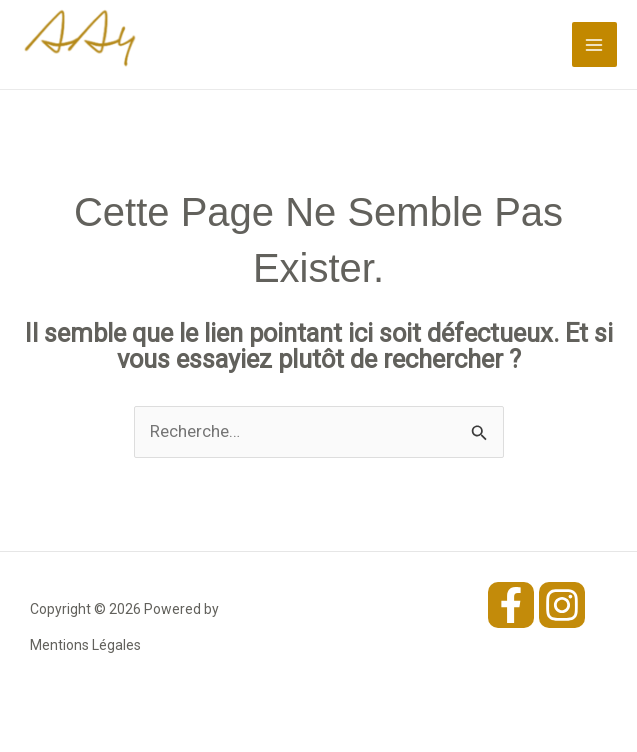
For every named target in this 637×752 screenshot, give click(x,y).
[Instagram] (562, 605)
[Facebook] (511, 605)
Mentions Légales (85, 645)
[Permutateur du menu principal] (595, 45)
